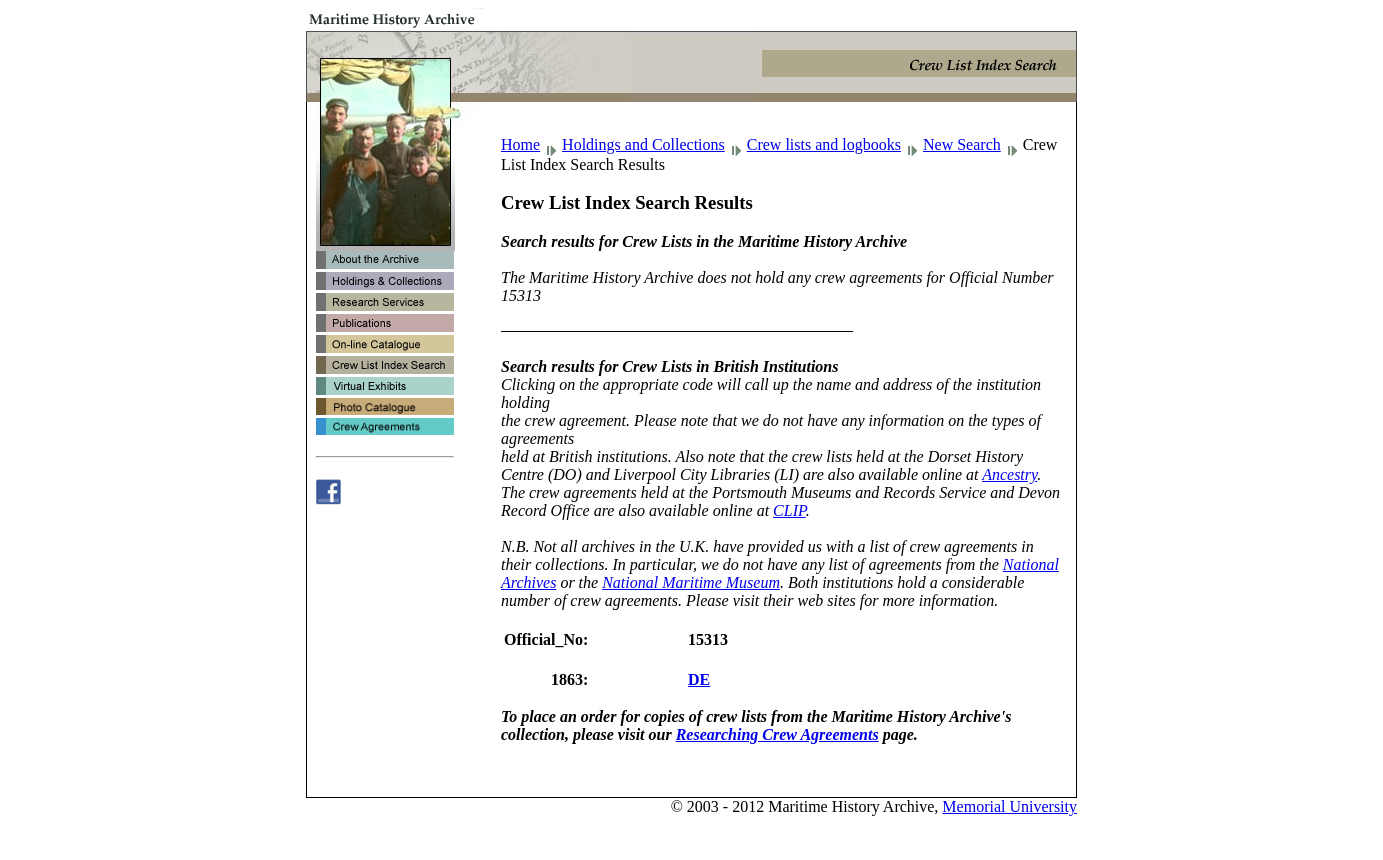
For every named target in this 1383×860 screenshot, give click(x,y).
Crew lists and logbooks (824, 144)
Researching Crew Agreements (777, 734)
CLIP (789, 510)
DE (699, 679)
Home (520, 144)
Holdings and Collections (643, 144)
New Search (962, 144)
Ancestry (1009, 474)
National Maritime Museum (691, 582)
